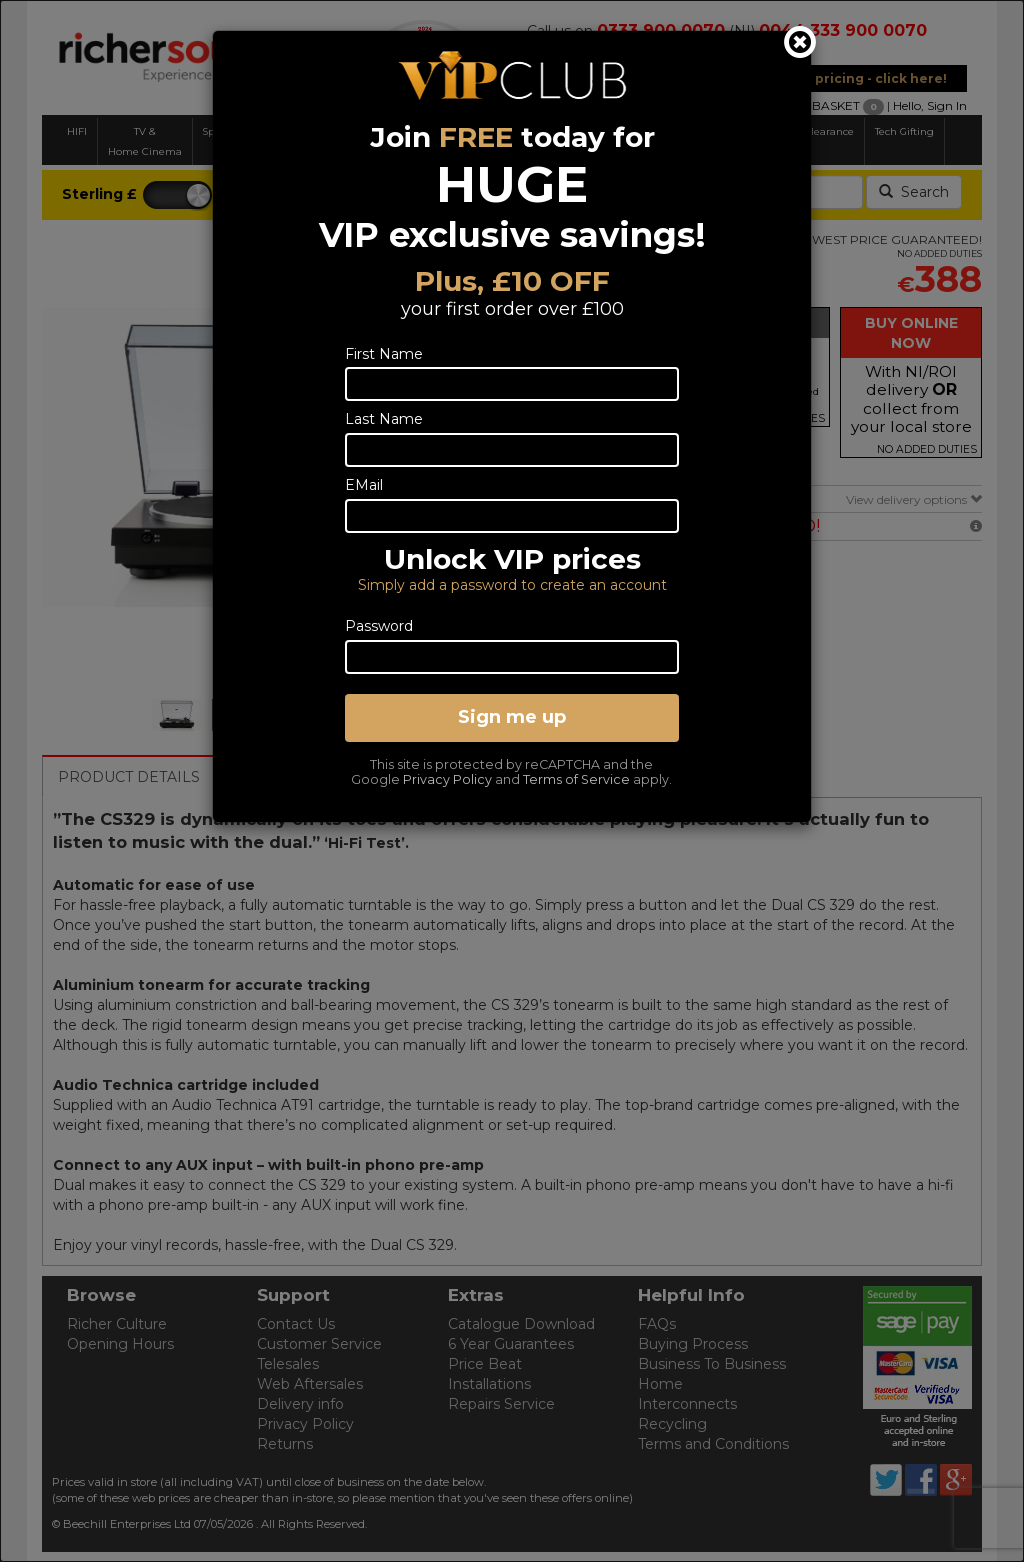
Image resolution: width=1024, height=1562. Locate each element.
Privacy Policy (447, 779)
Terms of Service (576, 779)
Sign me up (512, 717)
